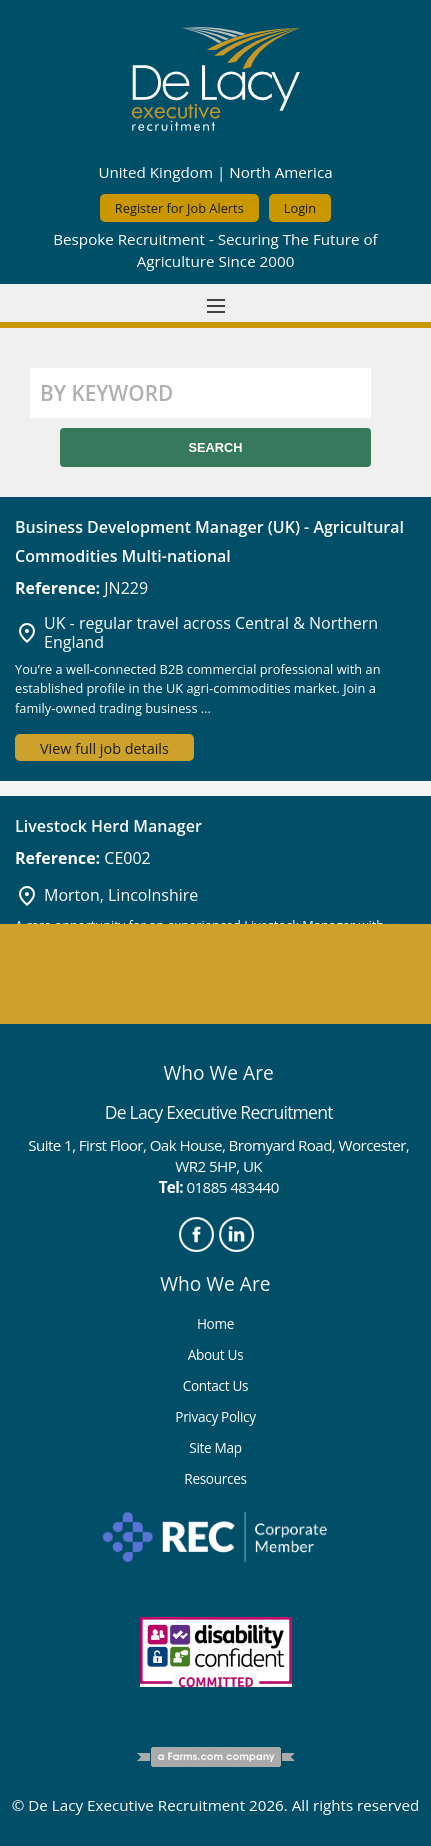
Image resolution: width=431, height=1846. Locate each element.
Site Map (215, 1447)
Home (215, 1323)
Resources (215, 1478)
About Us (216, 1354)
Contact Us (216, 1385)
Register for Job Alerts (179, 208)
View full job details (104, 748)
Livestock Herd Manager (108, 826)
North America (280, 172)
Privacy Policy (215, 1416)
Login (300, 208)
